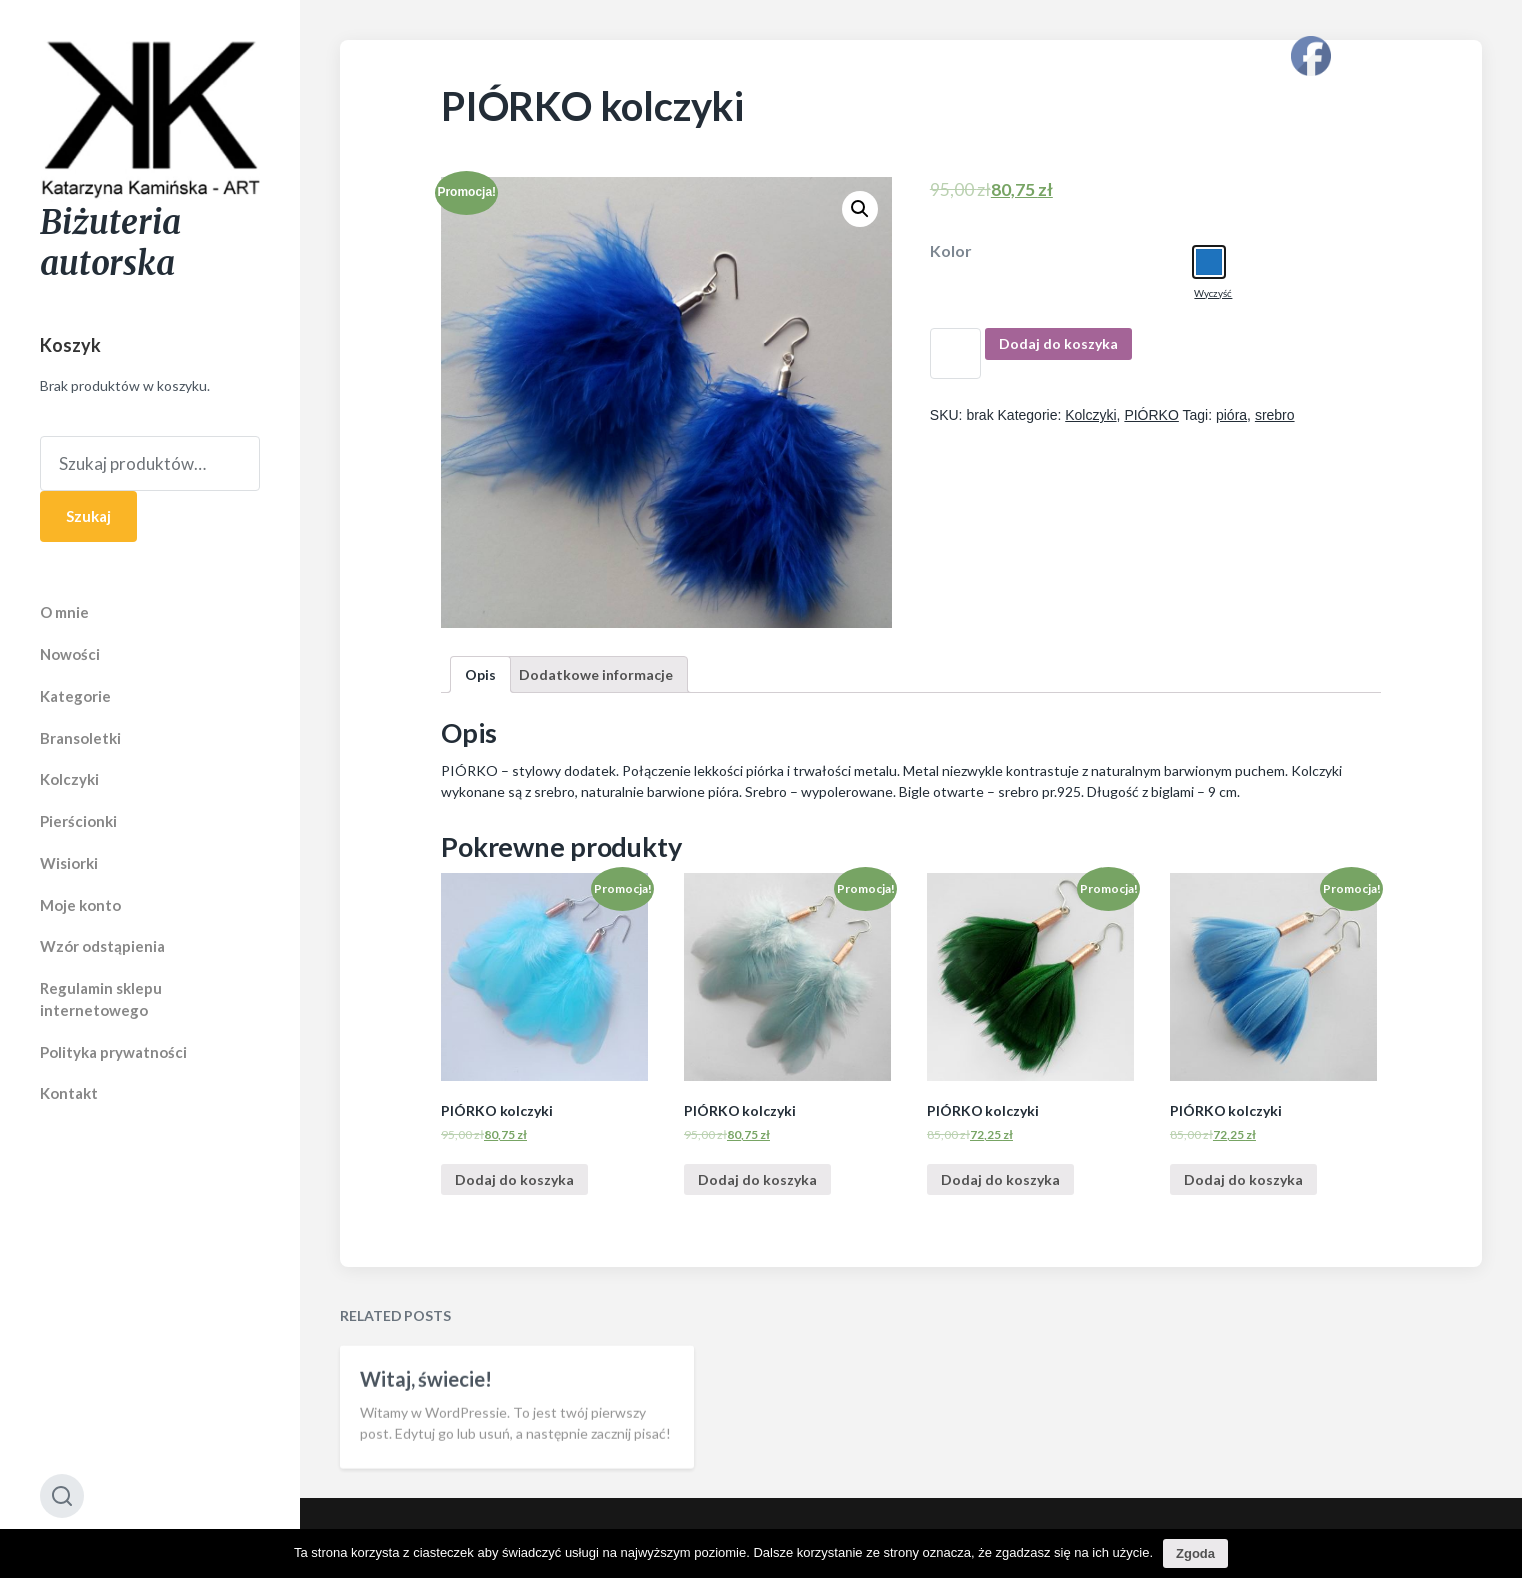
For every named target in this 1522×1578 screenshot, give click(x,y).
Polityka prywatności (113, 1052)
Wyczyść (1213, 293)
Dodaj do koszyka (1058, 343)
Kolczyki (69, 779)
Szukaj (88, 516)
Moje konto (80, 905)
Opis (480, 674)
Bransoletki (80, 738)
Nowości (70, 654)
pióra (1231, 415)
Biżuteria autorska (110, 243)
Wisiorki (69, 863)
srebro (1275, 415)
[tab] (480, 674)
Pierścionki (78, 821)
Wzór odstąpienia (102, 946)
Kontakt (69, 1093)
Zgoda (1195, 1553)
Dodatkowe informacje (596, 674)
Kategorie (75, 696)
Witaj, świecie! (426, 1417)
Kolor (951, 251)
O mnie (64, 612)
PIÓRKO (1151, 415)
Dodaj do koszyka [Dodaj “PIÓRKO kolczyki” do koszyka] (514, 1179)
